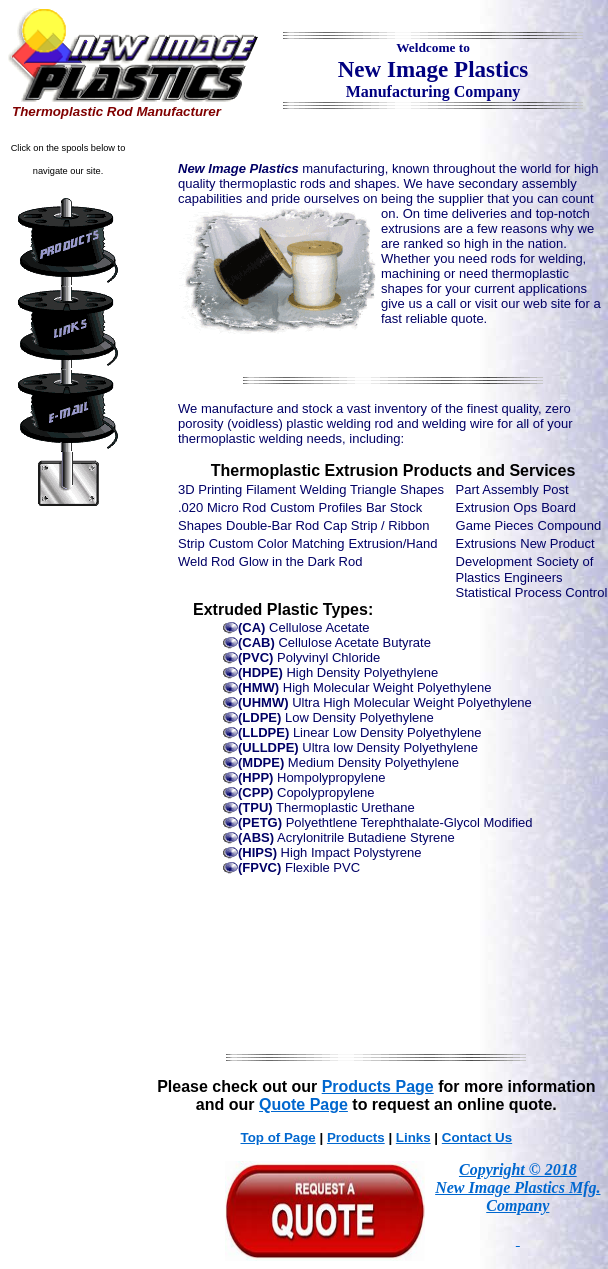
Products (356, 1137)
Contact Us (477, 1137)
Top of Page (278, 1137)
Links (413, 1137)
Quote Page (303, 1104)
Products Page (378, 1086)
